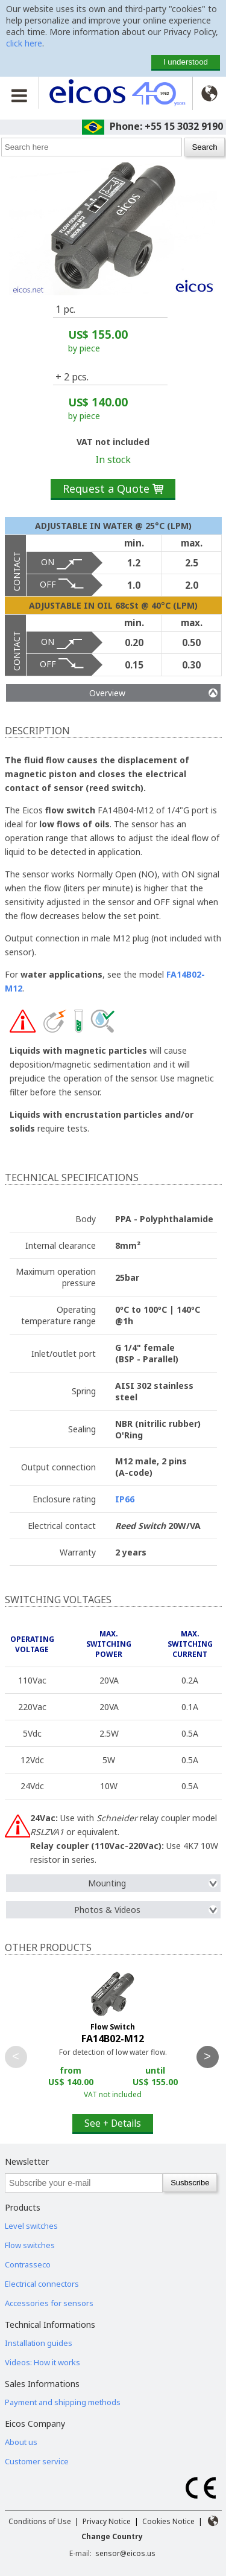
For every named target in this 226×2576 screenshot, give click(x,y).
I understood (185, 61)
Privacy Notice (107, 2521)
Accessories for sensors (49, 2303)
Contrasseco (28, 2264)
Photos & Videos (146, 1909)
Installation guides (38, 2342)
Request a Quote (113, 488)
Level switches (31, 2225)
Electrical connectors (42, 2283)
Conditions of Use (39, 2521)
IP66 (124, 1499)
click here (24, 43)
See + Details (112, 2123)
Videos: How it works (42, 2362)
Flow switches (30, 2245)
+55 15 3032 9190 (184, 126)
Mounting (153, 1883)
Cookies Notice (168, 2521)
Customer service (37, 2461)
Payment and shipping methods (63, 2402)
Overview (153, 693)
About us (21, 2442)
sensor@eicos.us (125, 2553)
